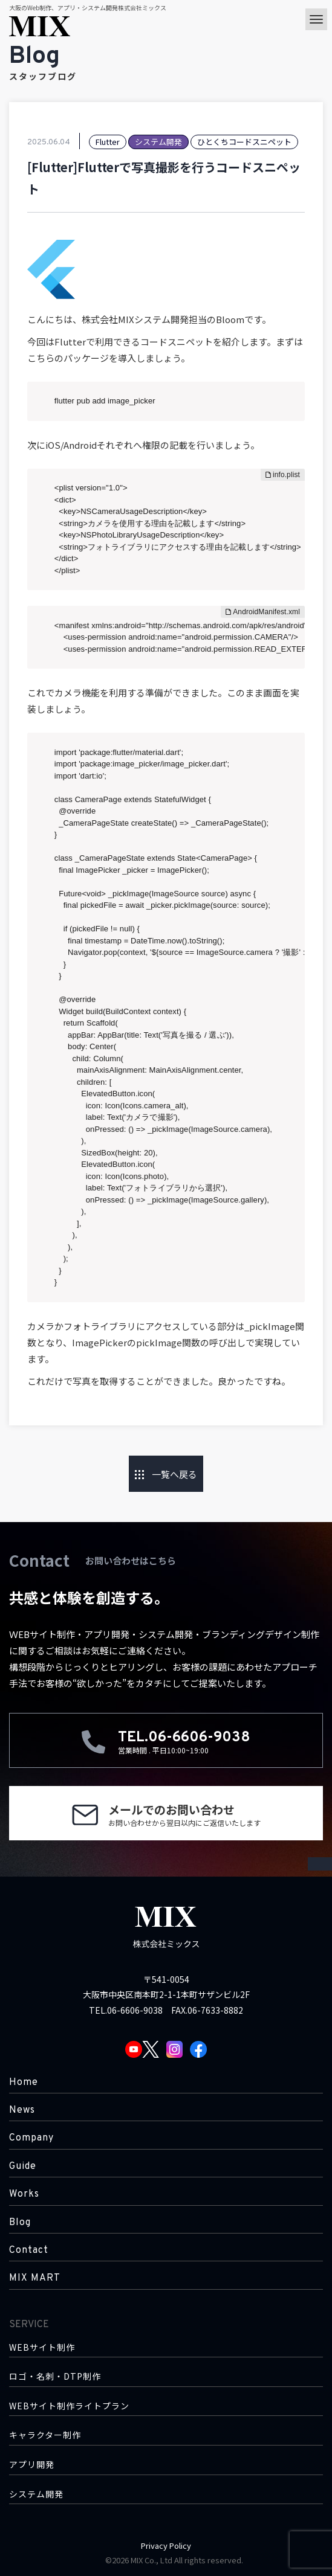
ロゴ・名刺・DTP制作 (55, 2376)
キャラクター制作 (45, 2435)
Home (23, 2083)
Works (24, 2194)
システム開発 (36, 2494)
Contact (28, 2250)
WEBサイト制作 (42, 2347)
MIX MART (34, 2278)
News (22, 2110)
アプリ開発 (31, 2464)
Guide (22, 2166)
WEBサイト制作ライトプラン (69, 2406)
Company (31, 2138)
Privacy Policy (166, 2545)
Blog (20, 2223)
